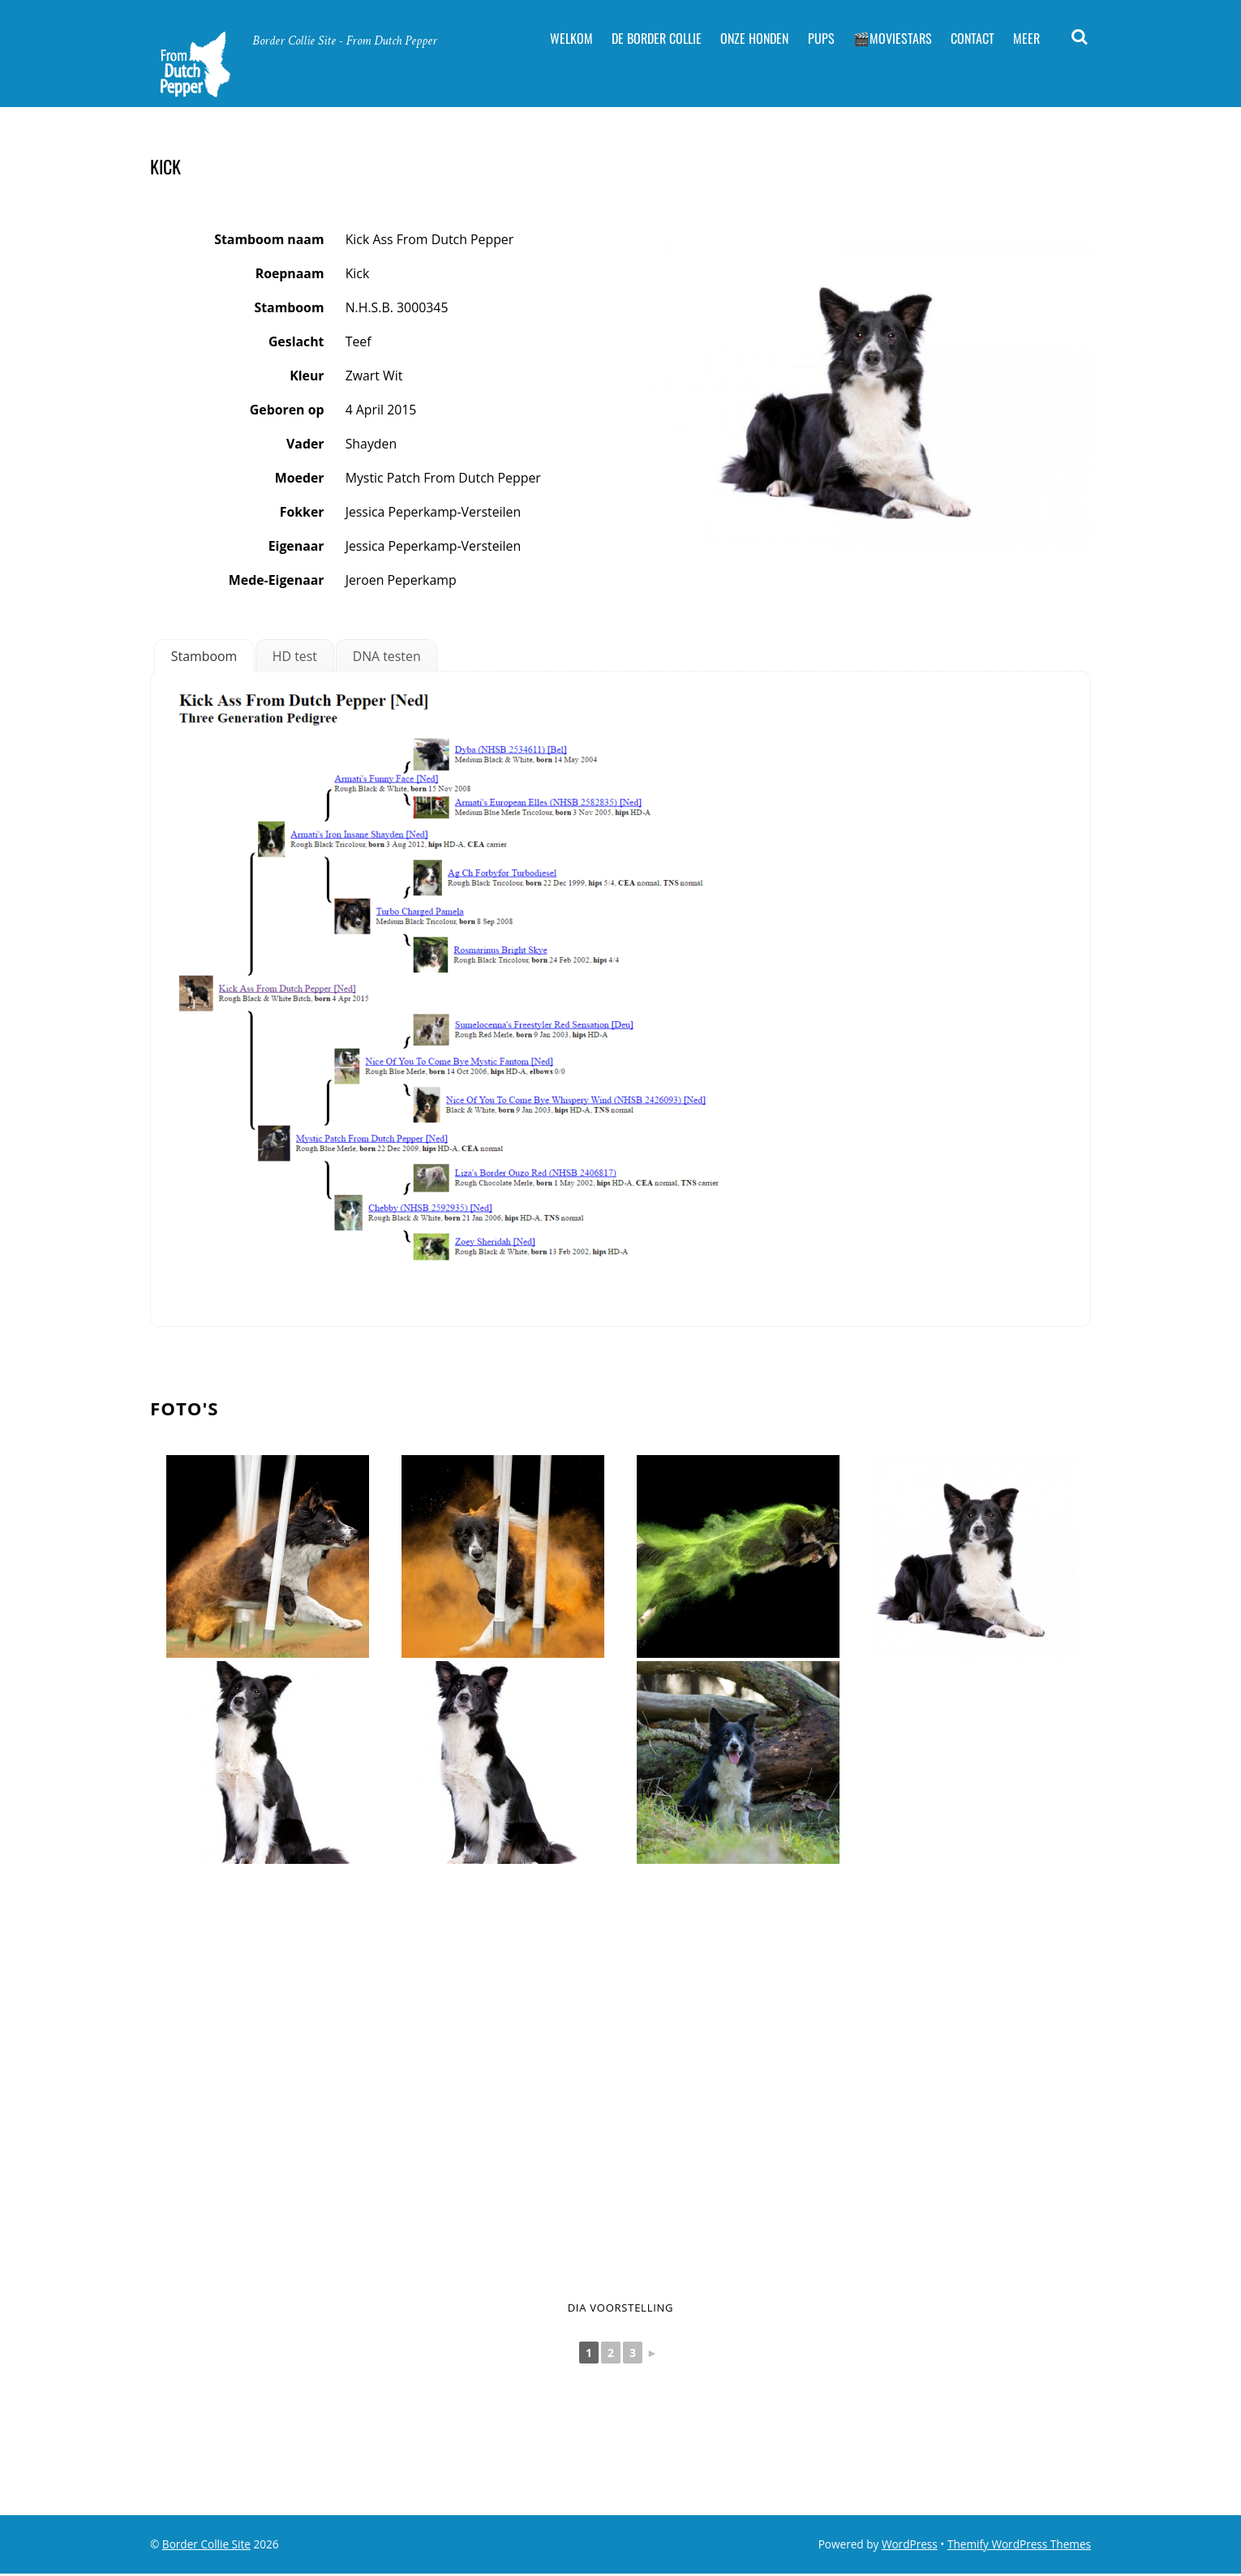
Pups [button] (821, 38)
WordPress (910, 2546)
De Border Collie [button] (657, 38)
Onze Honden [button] (754, 38)
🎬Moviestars (892, 38)
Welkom (571, 38)
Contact (972, 38)
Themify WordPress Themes (1019, 2546)
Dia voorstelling (621, 2308)
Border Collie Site (206, 2546)
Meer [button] (1026, 38)
